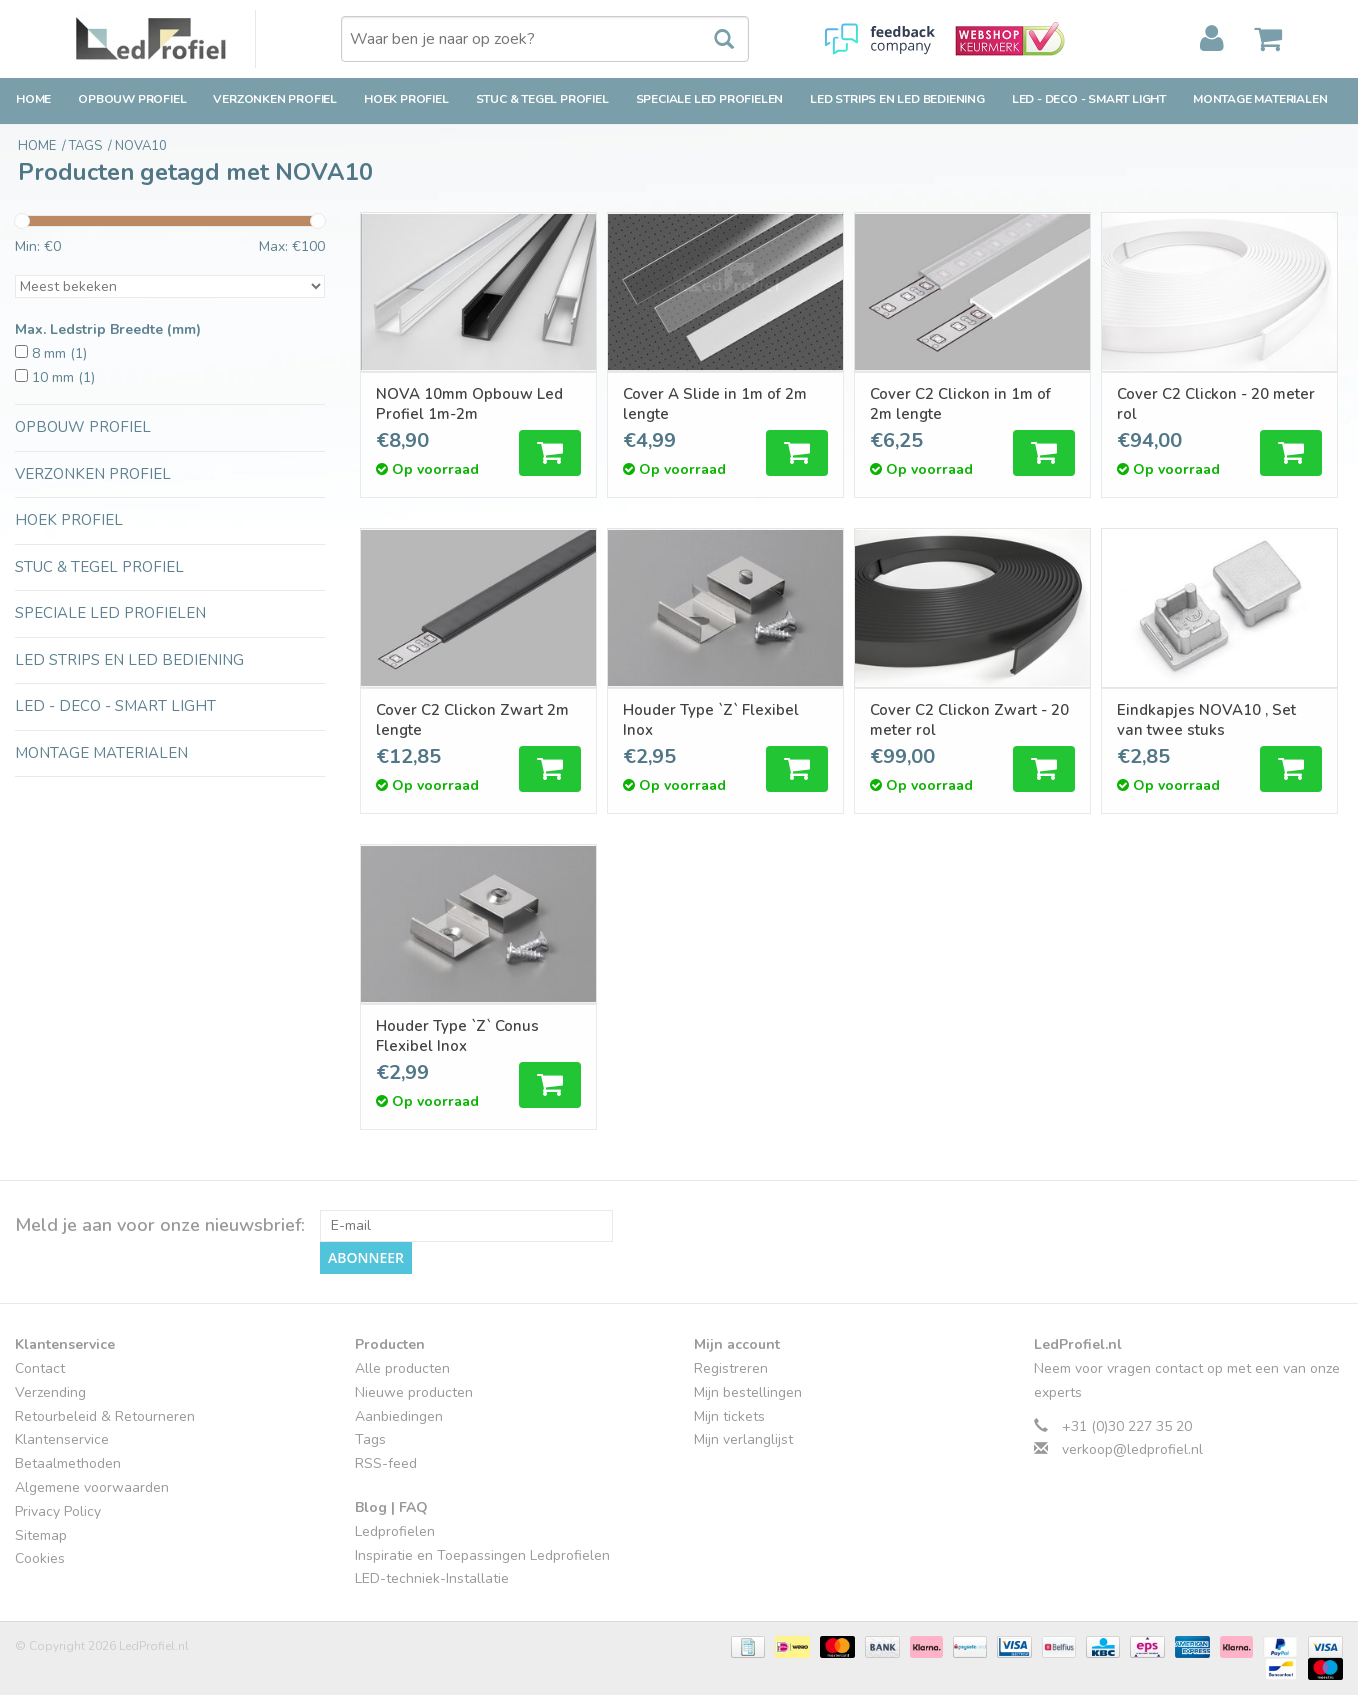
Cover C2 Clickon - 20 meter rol (1216, 404)
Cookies (40, 1558)
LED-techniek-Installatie (432, 1578)
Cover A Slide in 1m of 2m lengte (715, 404)
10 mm (63, 377)
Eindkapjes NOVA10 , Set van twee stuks (1206, 720)
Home (33, 99)
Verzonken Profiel (275, 99)
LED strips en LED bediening (897, 99)
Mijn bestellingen (748, 1392)
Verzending (50, 1392)
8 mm (59, 353)
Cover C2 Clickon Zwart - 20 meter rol (969, 720)
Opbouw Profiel (132, 99)
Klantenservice (62, 1439)
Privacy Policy (58, 1511)
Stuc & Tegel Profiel (542, 99)
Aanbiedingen (399, 1416)
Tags (370, 1439)
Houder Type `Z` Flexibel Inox (711, 720)
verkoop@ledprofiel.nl (1132, 1449)
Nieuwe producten (414, 1392)
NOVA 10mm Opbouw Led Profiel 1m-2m (469, 404)
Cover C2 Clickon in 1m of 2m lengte (960, 404)
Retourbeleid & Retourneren (105, 1416)
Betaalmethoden (68, 1463)
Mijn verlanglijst (743, 1439)
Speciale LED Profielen (710, 99)
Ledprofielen (395, 1531)
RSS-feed (386, 1463)
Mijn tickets (729, 1416)
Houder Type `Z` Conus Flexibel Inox (457, 1036)
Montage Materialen (1260, 99)
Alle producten (402, 1368)
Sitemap (41, 1535)
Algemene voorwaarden (92, 1487)
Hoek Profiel (406, 99)
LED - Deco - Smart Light (1089, 99)
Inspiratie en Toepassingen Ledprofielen (482, 1555)
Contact (40, 1368)
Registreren (731, 1368)
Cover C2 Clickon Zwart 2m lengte (472, 720)
